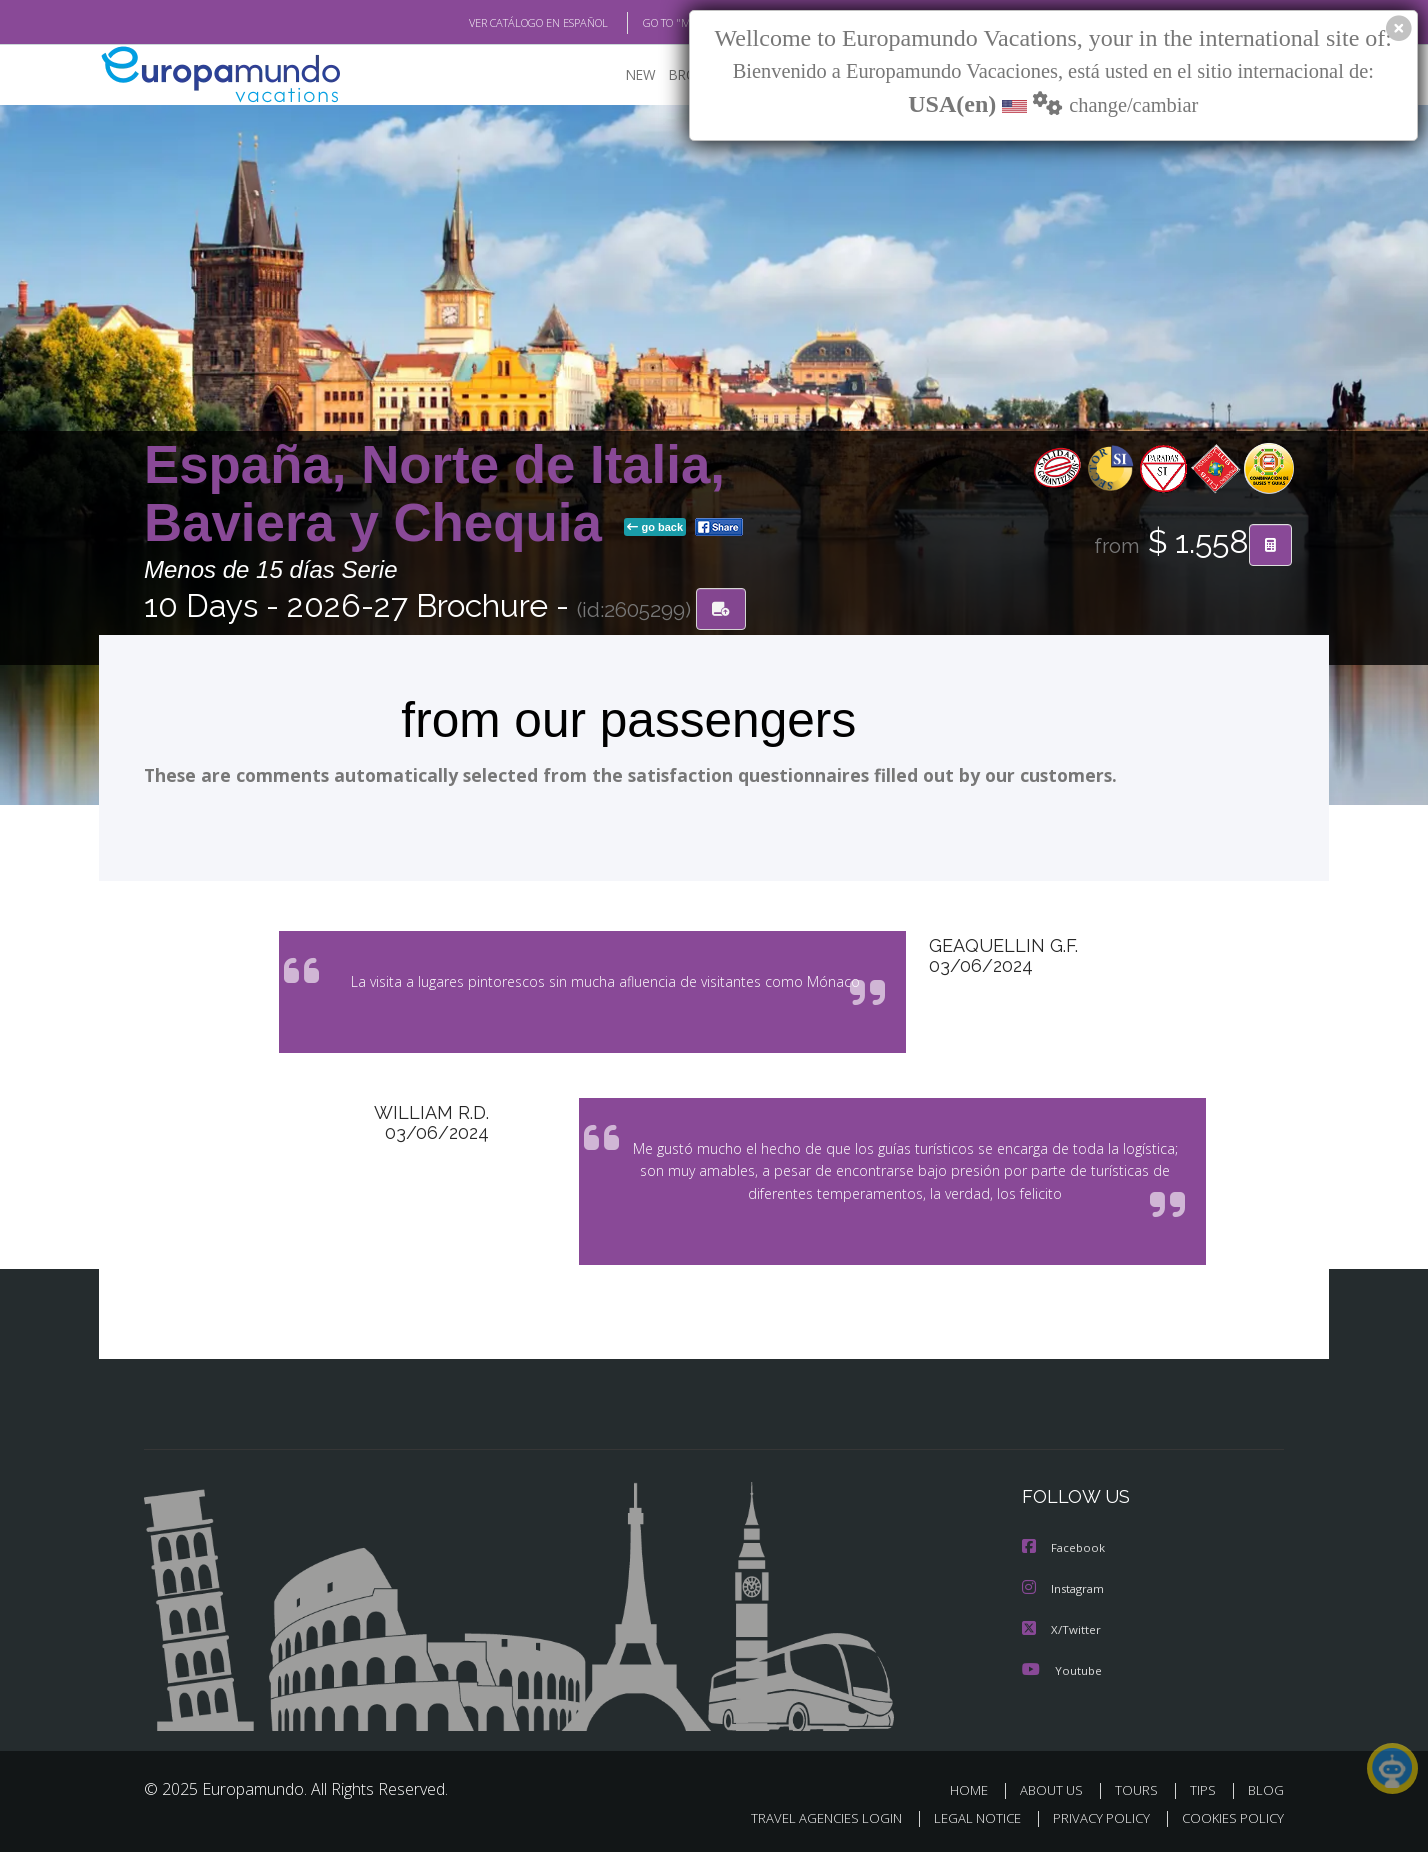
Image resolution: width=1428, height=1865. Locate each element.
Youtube (1062, 1682)
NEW (621, 75)
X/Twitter (1062, 1642)
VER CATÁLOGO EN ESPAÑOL (492, 23)
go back (655, 528)
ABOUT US (1057, 1802)
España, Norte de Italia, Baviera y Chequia (434, 493)
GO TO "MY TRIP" (651, 23)
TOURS (1140, 1802)
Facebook (1065, 1562)
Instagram (1065, 1602)
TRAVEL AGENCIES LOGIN (807, 1831)
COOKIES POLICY (1228, 1831)
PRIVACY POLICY (1092, 1831)
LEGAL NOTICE (964, 1831)
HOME (976, 1802)
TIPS (1205, 1802)
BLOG (1266, 1802)
